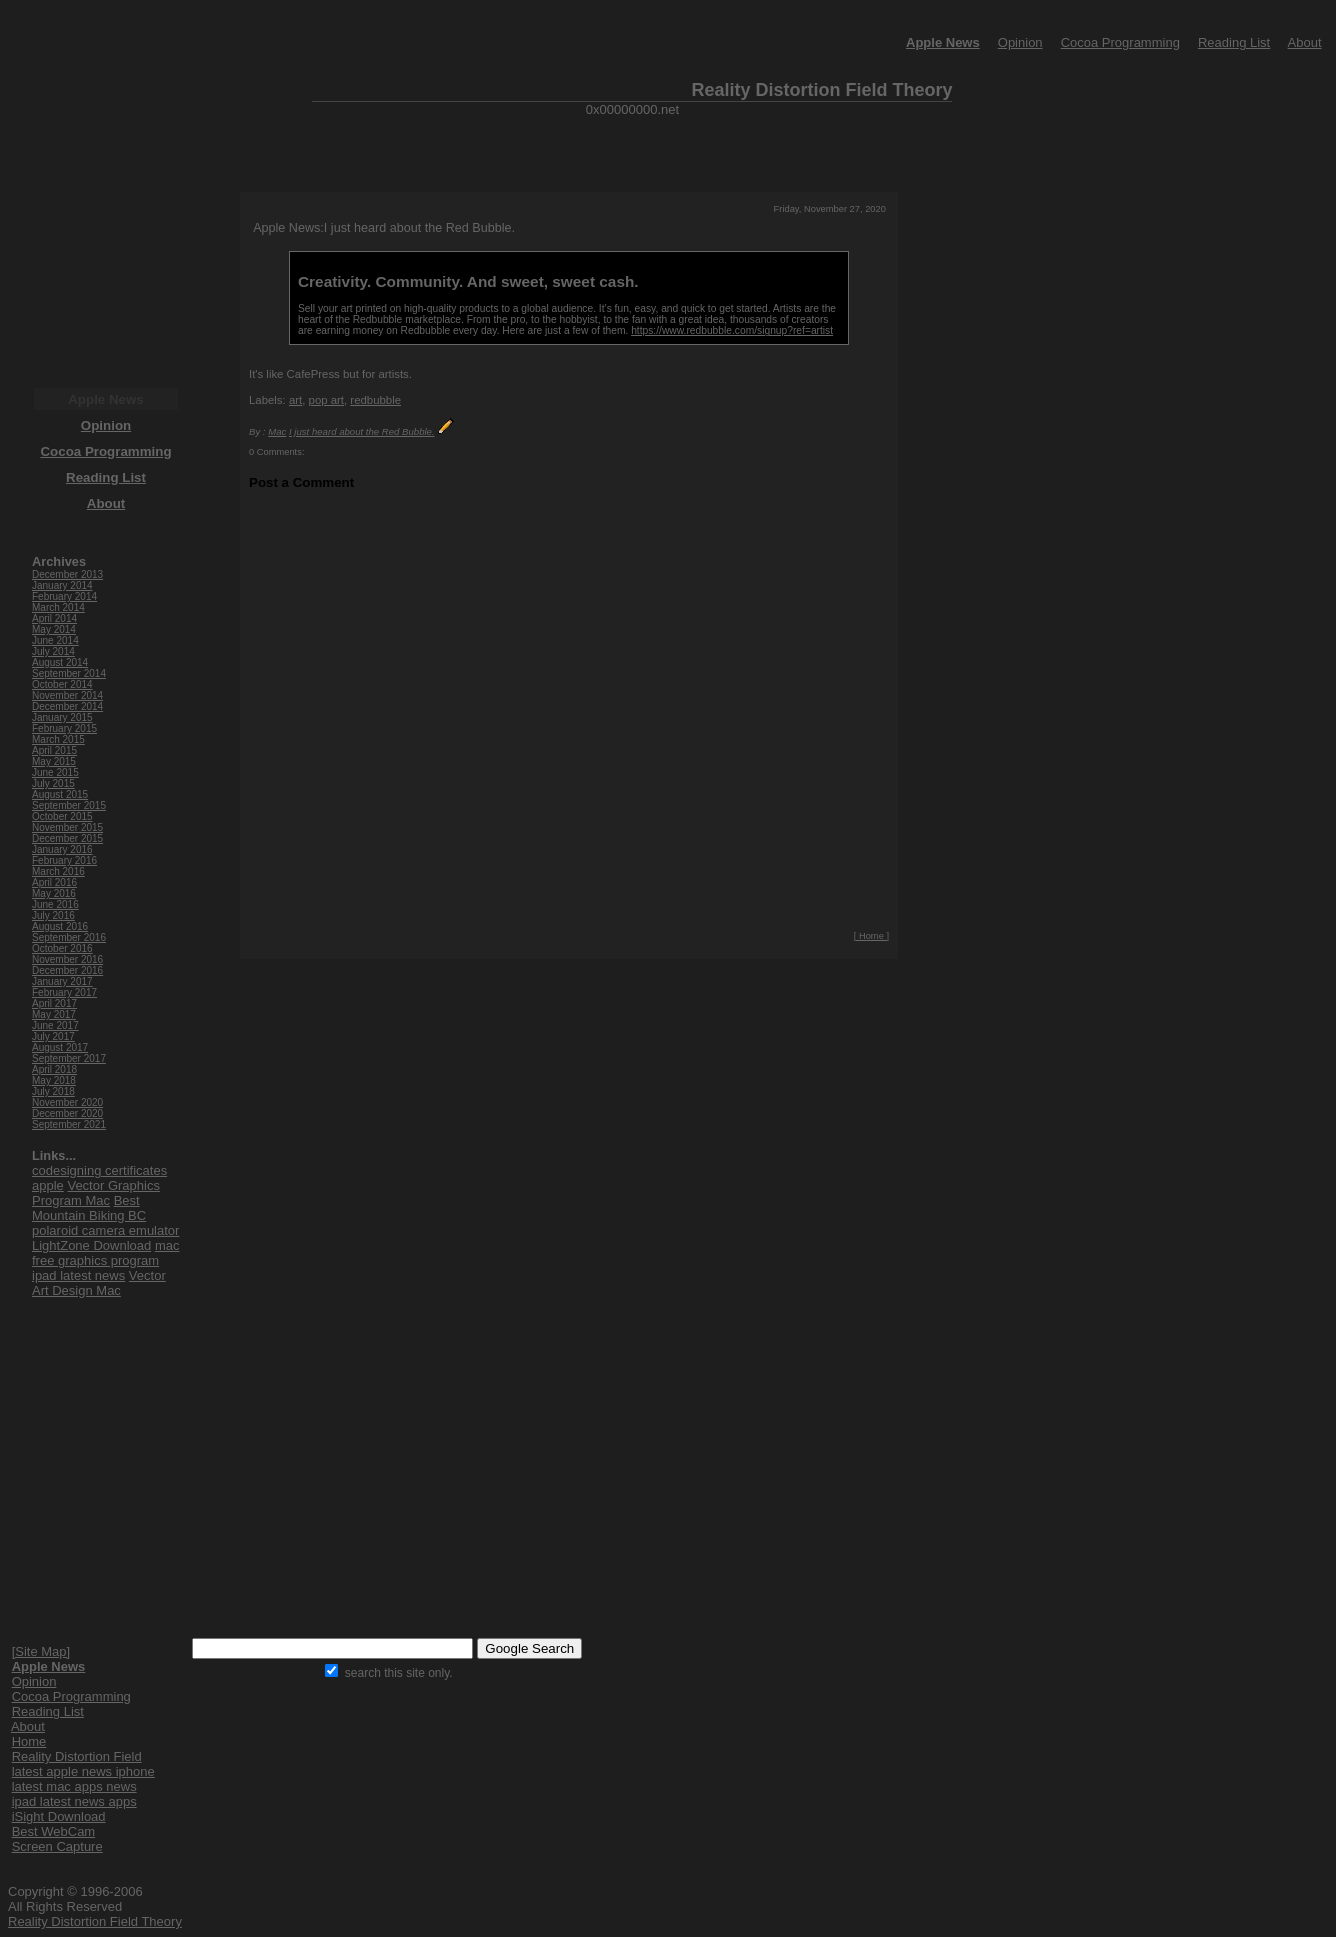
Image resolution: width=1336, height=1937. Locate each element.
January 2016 (62, 849)
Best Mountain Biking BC (89, 1208)
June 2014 (55, 640)
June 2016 (55, 904)
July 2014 (53, 651)
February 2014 (64, 596)
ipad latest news (78, 1275)
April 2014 (54, 618)
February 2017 (64, 992)
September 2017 (69, 1058)
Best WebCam (54, 1831)
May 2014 (54, 629)
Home (29, 1741)
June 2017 (55, 1025)
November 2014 (67, 695)
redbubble (375, 400)
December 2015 (67, 838)
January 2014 (62, 585)
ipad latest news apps (74, 1801)
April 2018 (54, 1069)
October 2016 (62, 948)
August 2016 (60, 926)
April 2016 (54, 882)
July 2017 (53, 1036)
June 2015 (55, 772)
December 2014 (67, 706)
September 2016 (69, 937)
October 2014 (62, 684)
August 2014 (60, 662)
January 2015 (62, 717)
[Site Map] (41, 1651)
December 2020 (67, 1113)
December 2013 (67, 574)
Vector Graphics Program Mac (96, 1193)
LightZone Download (91, 1245)
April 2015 (54, 750)
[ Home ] (871, 936)
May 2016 (54, 893)
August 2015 (60, 794)
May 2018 (54, 1080)
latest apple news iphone (83, 1771)
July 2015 (53, 783)
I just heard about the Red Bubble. (362, 431)
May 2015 (54, 761)
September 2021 (69, 1124)
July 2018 (53, 1091)
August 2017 (60, 1047)
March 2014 (58, 607)
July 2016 (53, 915)
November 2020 (67, 1102)
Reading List (1234, 42)
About (1305, 42)
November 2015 (67, 827)
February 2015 (64, 728)
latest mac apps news (74, 1786)
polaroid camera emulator (105, 1230)
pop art (326, 400)
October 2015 (62, 816)
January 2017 (62, 981)
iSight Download (59, 1816)
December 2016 (67, 970)
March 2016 (58, 871)
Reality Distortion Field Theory (95, 1921)
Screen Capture (57, 1846)
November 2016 (67, 959)
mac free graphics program (105, 1253)
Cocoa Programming (1120, 42)
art (295, 400)
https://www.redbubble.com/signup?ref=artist (732, 330)
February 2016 (64, 860)
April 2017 (54, 1003)
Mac (277, 431)
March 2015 (58, 739)
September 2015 (69, 805)
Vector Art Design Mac (99, 1283)
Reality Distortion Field (77, 1756)
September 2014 (69, 673)
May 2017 (54, 1014)
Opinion (1020, 42)
